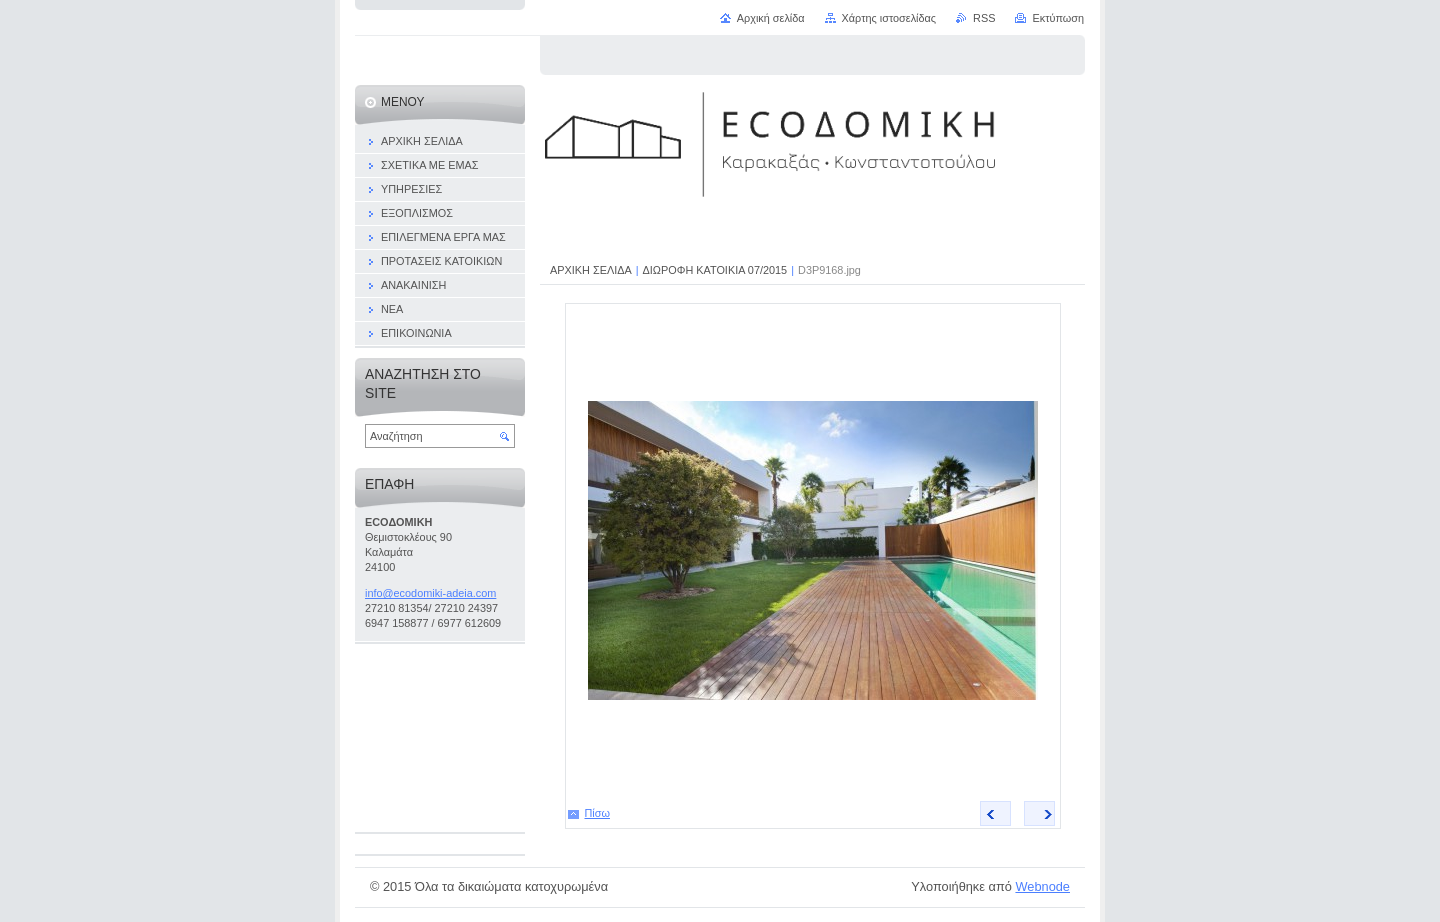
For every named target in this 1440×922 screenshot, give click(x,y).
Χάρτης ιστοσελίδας (889, 18)
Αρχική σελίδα (771, 18)
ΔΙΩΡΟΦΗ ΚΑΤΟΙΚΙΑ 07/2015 (715, 270)
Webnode (1042, 886)
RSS (984, 18)
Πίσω (597, 813)
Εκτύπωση (1058, 18)
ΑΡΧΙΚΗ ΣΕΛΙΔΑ (591, 270)
